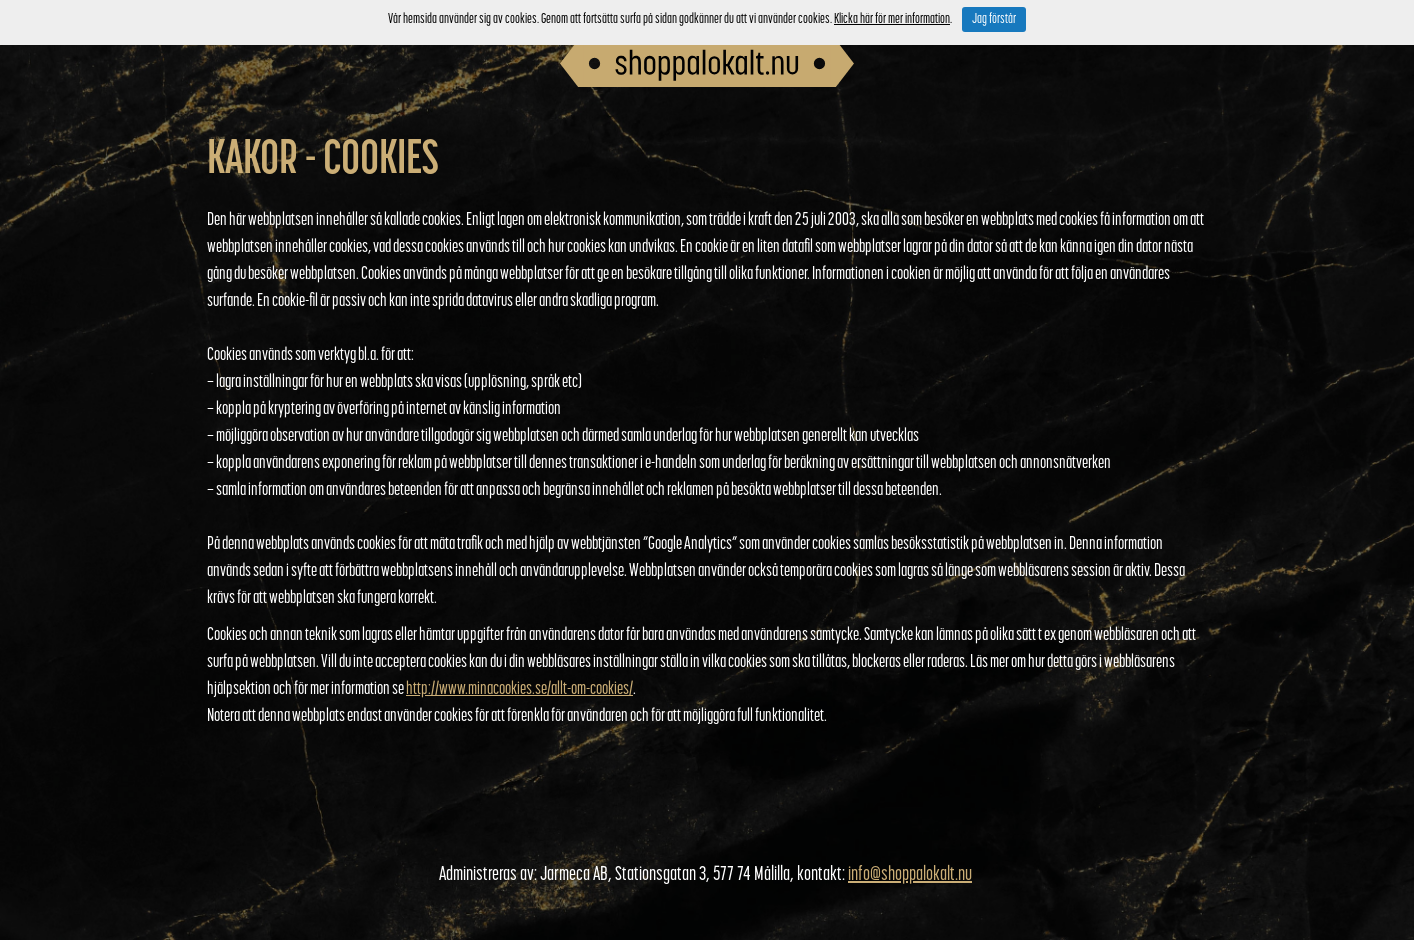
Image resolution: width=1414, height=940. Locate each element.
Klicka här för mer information (892, 19)
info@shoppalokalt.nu (910, 875)
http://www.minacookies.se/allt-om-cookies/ (519, 689)
